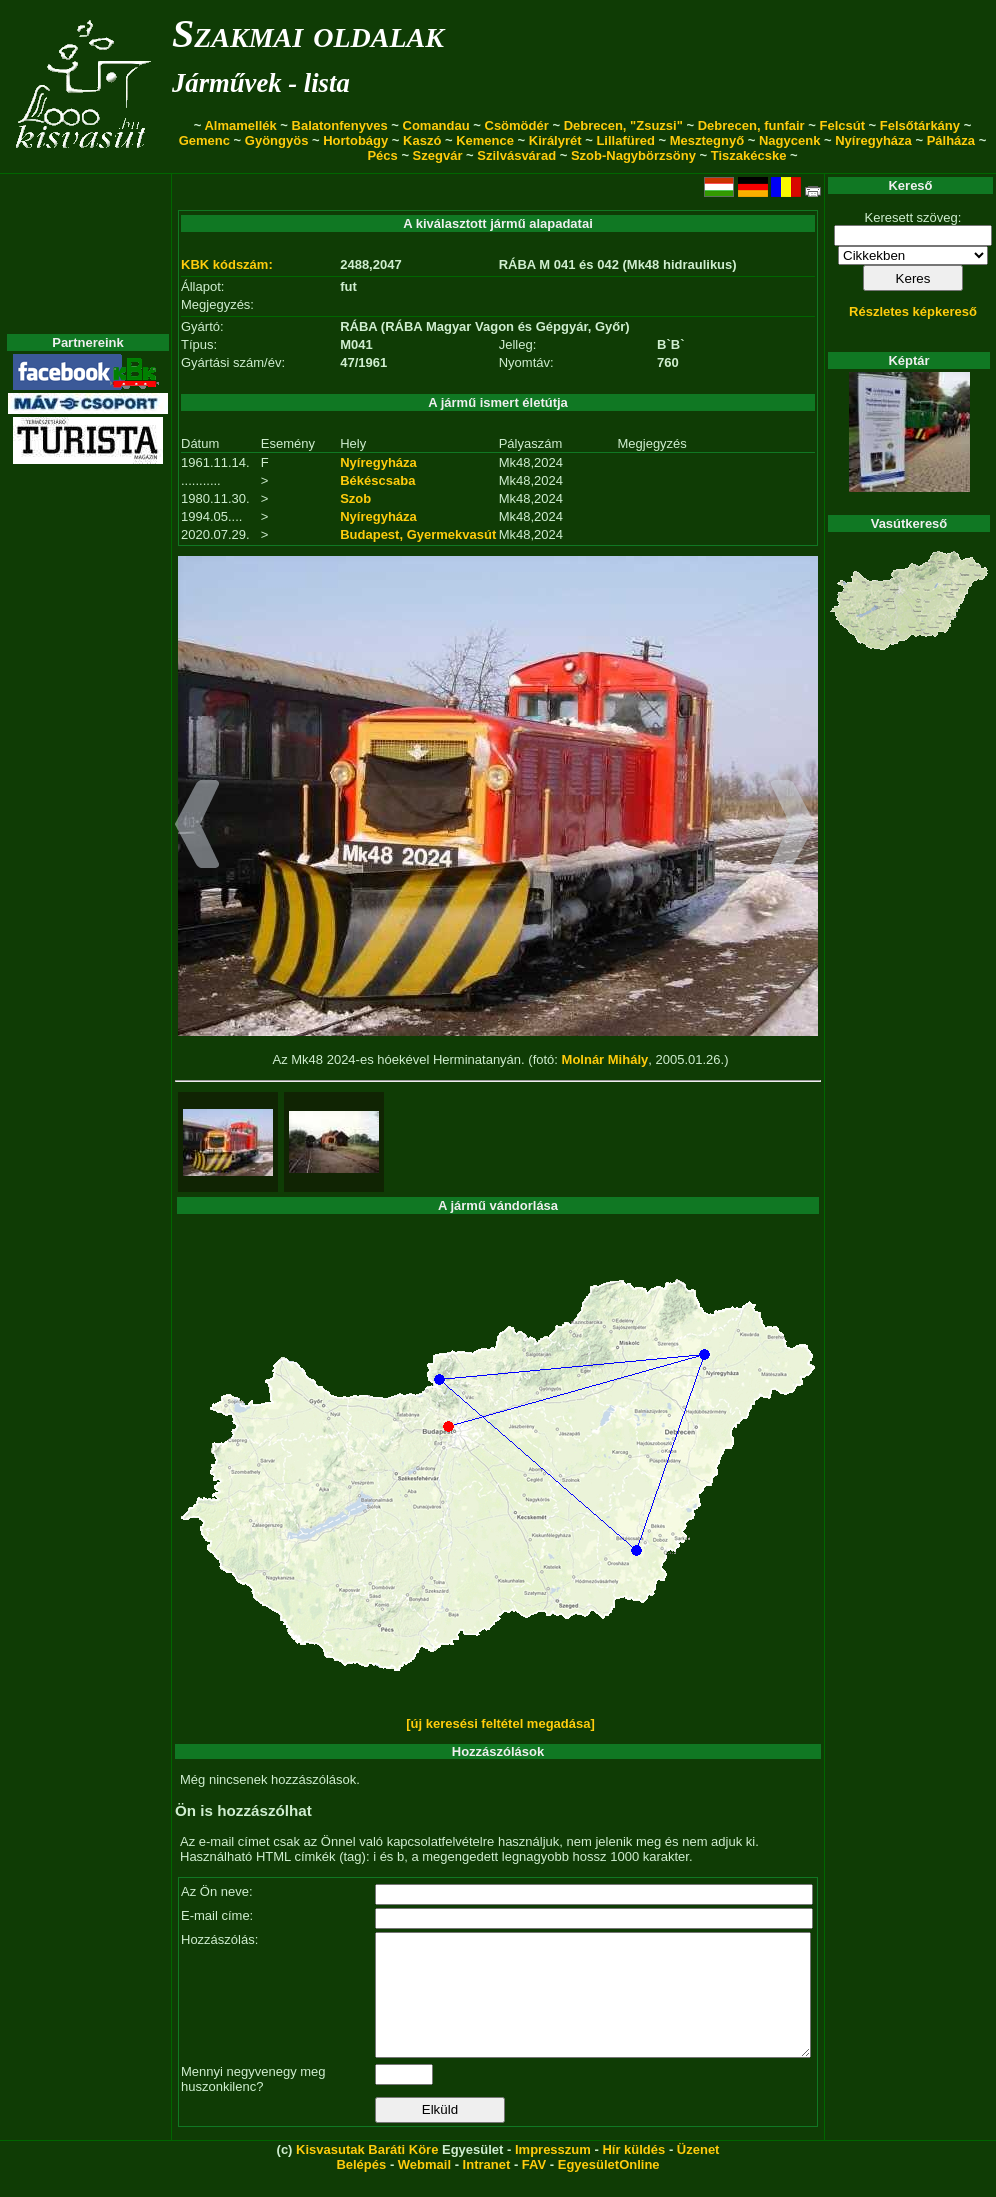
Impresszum (553, 2173)
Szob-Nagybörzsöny (633, 155)
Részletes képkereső (913, 311)
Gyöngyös (277, 140)
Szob (355, 498)
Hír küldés (633, 2173)
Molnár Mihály (605, 1059)
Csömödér (517, 125)
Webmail (424, 2188)
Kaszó (422, 140)
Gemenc (204, 140)
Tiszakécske (749, 155)
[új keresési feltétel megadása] (500, 1723)
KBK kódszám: (227, 264)
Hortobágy (355, 140)
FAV (534, 2188)
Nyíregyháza (873, 140)
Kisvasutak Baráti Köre (367, 2173)
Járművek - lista (261, 83)
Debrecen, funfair (751, 125)
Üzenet (698, 2173)
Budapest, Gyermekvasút (418, 534)
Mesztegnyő (707, 140)
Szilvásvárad (516, 155)
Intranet (487, 2188)
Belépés (361, 2188)
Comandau (436, 125)
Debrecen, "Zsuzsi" (623, 125)
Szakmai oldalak (308, 33)
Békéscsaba (377, 480)
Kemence (485, 140)
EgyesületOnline (609, 2188)
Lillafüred (625, 140)
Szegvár (438, 155)
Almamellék (240, 125)
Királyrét (555, 140)
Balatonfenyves (340, 125)
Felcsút (842, 125)
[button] (197, 827)
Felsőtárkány (920, 125)
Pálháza (951, 140)
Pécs (382, 155)
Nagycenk (789, 140)
